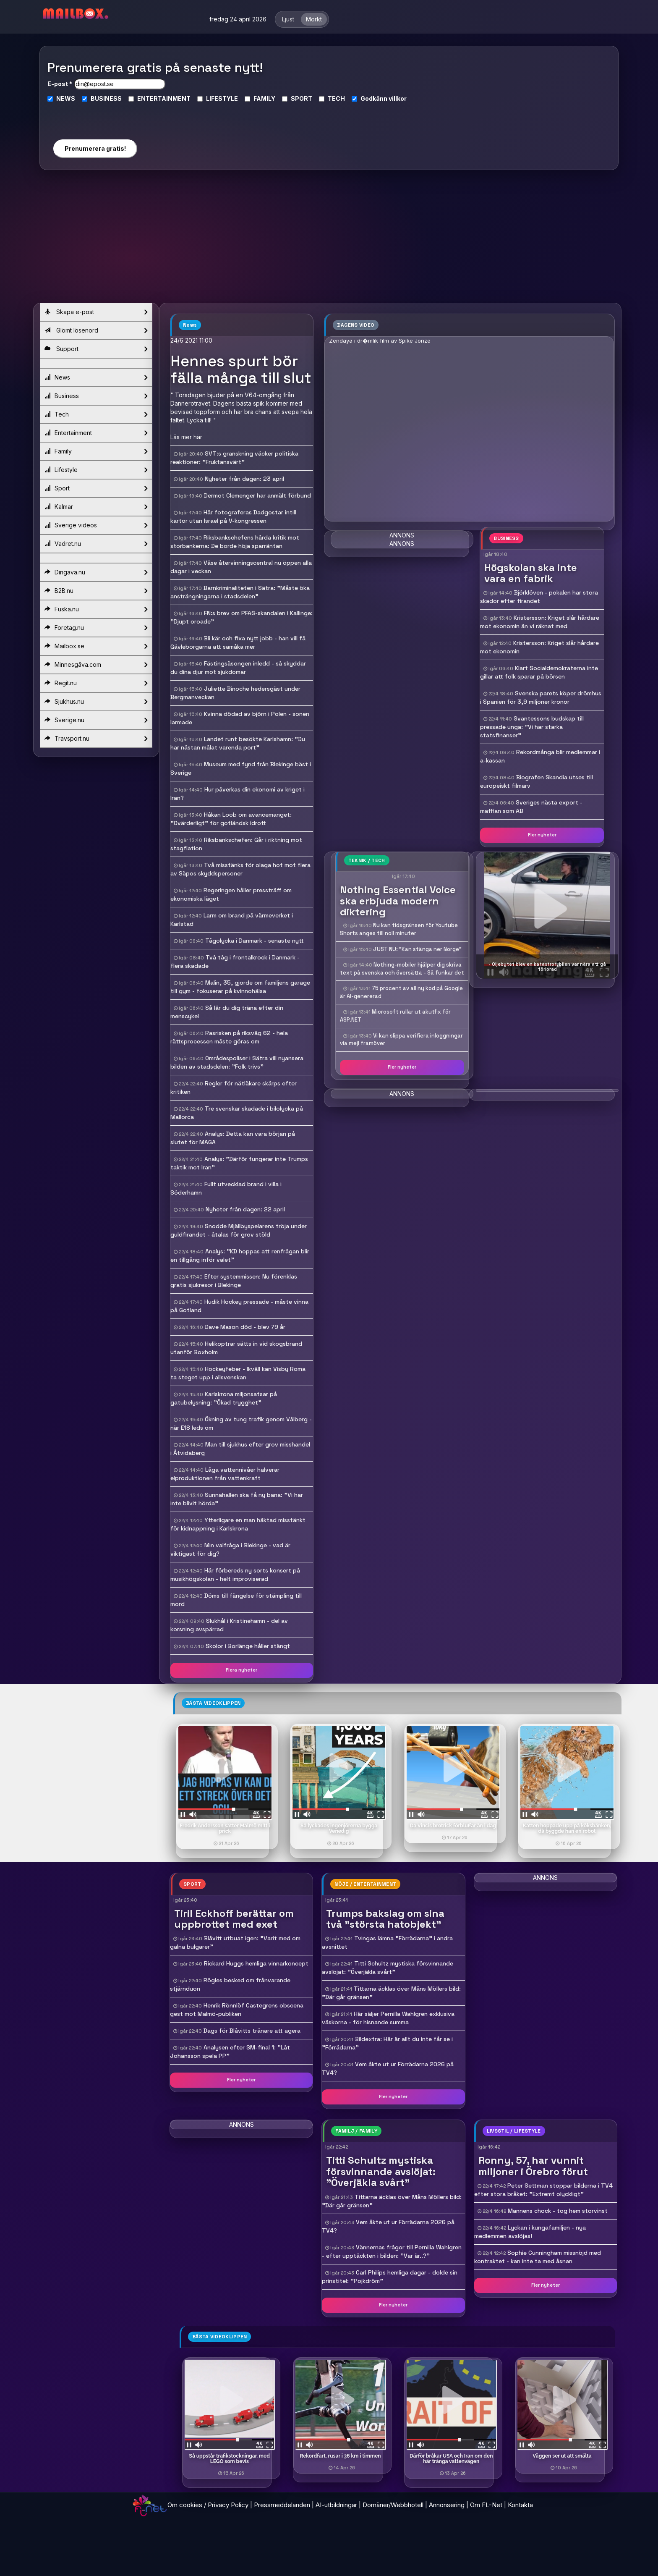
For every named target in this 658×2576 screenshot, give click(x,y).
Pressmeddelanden (282, 2505)
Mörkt (314, 19)
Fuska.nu (95, 609)
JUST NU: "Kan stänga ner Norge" (417, 949)
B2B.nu (95, 591)
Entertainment (95, 433)
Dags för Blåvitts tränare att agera (252, 2030)
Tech (95, 414)
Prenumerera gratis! (95, 148)
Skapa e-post (95, 312)
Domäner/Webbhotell (393, 2505)
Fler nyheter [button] (542, 835)
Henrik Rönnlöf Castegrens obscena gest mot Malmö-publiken (236, 2010)
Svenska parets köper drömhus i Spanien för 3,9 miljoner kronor (540, 697)
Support (95, 349)
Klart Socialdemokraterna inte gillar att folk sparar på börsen (539, 672)
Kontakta (520, 2505)
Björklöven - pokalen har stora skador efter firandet (539, 597)
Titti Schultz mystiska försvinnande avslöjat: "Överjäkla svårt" (387, 1968)
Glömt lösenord (95, 330)
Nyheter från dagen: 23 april (244, 478)
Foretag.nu (95, 628)
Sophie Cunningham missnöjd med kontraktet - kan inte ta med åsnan (537, 2257)
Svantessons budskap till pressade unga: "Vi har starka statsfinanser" (532, 727)
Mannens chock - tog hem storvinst (558, 2210)
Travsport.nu (95, 738)
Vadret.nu (95, 544)
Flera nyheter (241, 1670)
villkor (398, 98)
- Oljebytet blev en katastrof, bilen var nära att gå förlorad (547, 966)
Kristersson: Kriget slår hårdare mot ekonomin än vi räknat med (539, 622)
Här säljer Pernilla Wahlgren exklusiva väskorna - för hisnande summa (388, 2018)
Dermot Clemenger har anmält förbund (257, 495)
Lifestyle (95, 470)
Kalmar (95, 507)
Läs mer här (186, 436)
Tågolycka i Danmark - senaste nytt (254, 940)
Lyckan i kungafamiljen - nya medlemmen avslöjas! (530, 2232)
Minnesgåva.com (95, 664)
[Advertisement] (329, 240)
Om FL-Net (486, 2505)
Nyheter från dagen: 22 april (245, 1209)
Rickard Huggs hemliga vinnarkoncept (256, 1963)
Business (95, 396)
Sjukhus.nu (95, 701)
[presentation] (94, 117)
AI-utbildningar (336, 2505)
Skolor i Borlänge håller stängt (248, 1646)
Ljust (288, 19)
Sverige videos (95, 525)
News (95, 377)
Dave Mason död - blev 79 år (245, 1327)
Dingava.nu (95, 572)
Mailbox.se (95, 646)
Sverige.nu (95, 720)
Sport (95, 488)
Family (95, 451)
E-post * (59, 83)
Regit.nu (95, 683)
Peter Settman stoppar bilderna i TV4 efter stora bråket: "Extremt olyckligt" (543, 2190)
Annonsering (447, 2505)
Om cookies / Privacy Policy (207, 2505)
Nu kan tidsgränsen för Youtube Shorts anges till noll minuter (399, 929)
